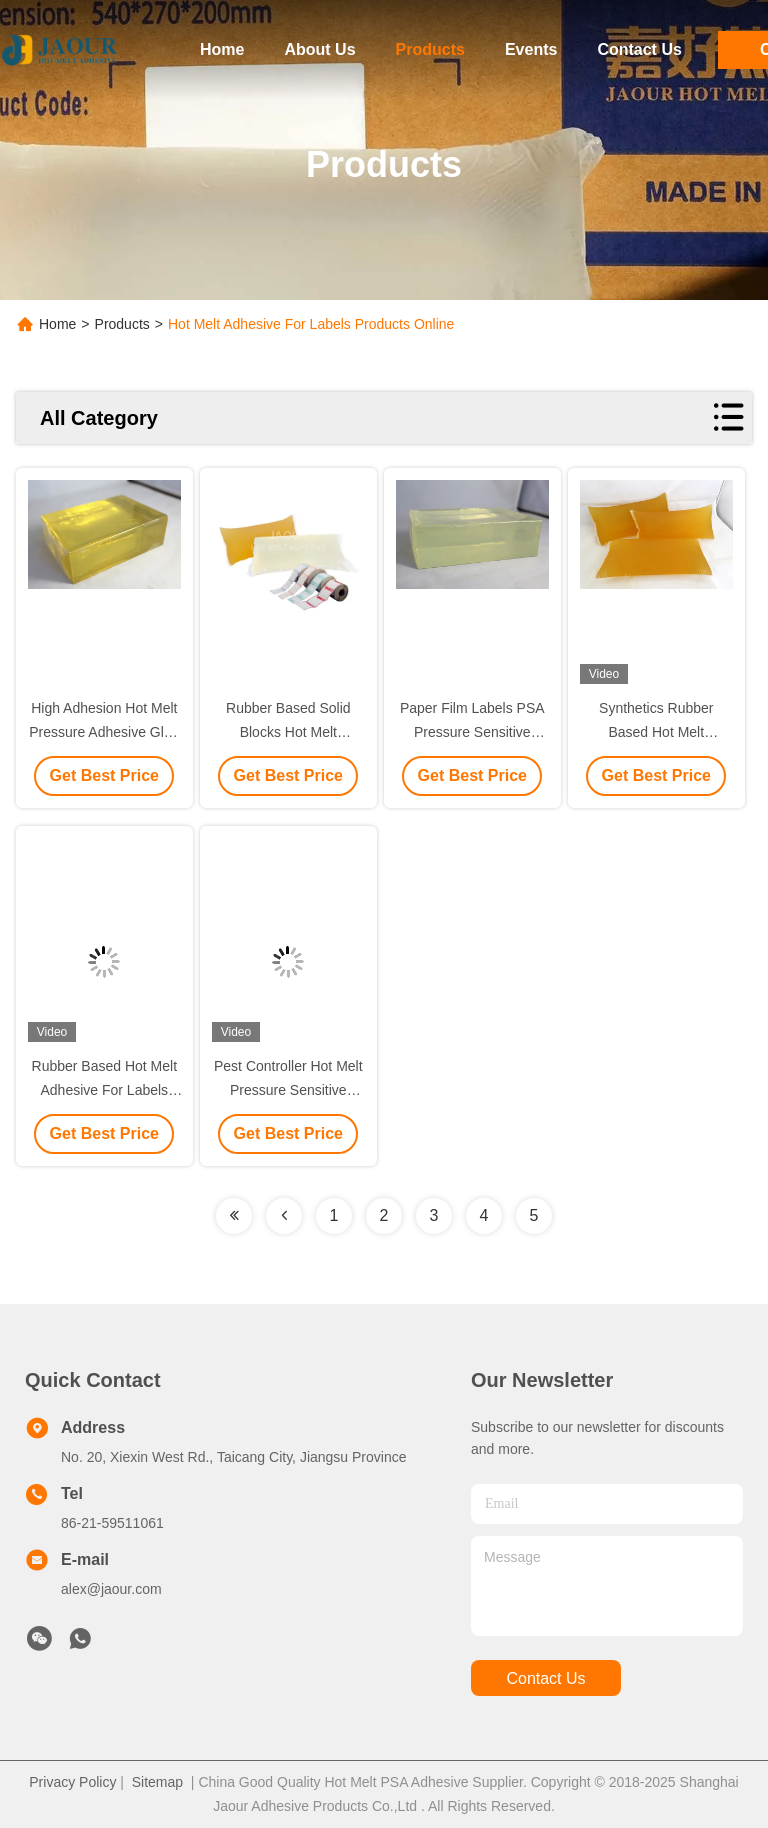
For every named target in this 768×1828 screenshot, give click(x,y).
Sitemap (157, 1782)
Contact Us (639, 49)
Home (222, 49)
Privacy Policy (72, 1782)
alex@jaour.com (111, 1589)
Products (430, 49)
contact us (545, 1678)
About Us (319, 49)
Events (531, 49)
